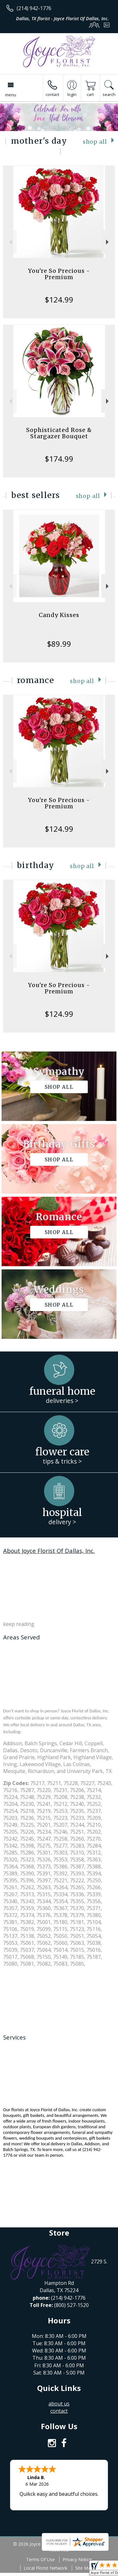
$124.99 (59, 299)
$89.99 (59, 643)
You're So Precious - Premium (59, 274)
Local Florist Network (45, 2568)
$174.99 (59, 458)
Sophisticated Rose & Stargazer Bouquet (59, 433)
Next (108, 242)
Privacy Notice (77, 2559)
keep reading (18, 1623)
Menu (10, 95)
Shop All (95, 141)
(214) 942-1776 (34, 8)
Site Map (84, 2568)
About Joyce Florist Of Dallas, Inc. (49, 1551)
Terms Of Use (40, 2559)
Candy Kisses (59, 615)
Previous (10, 242)
